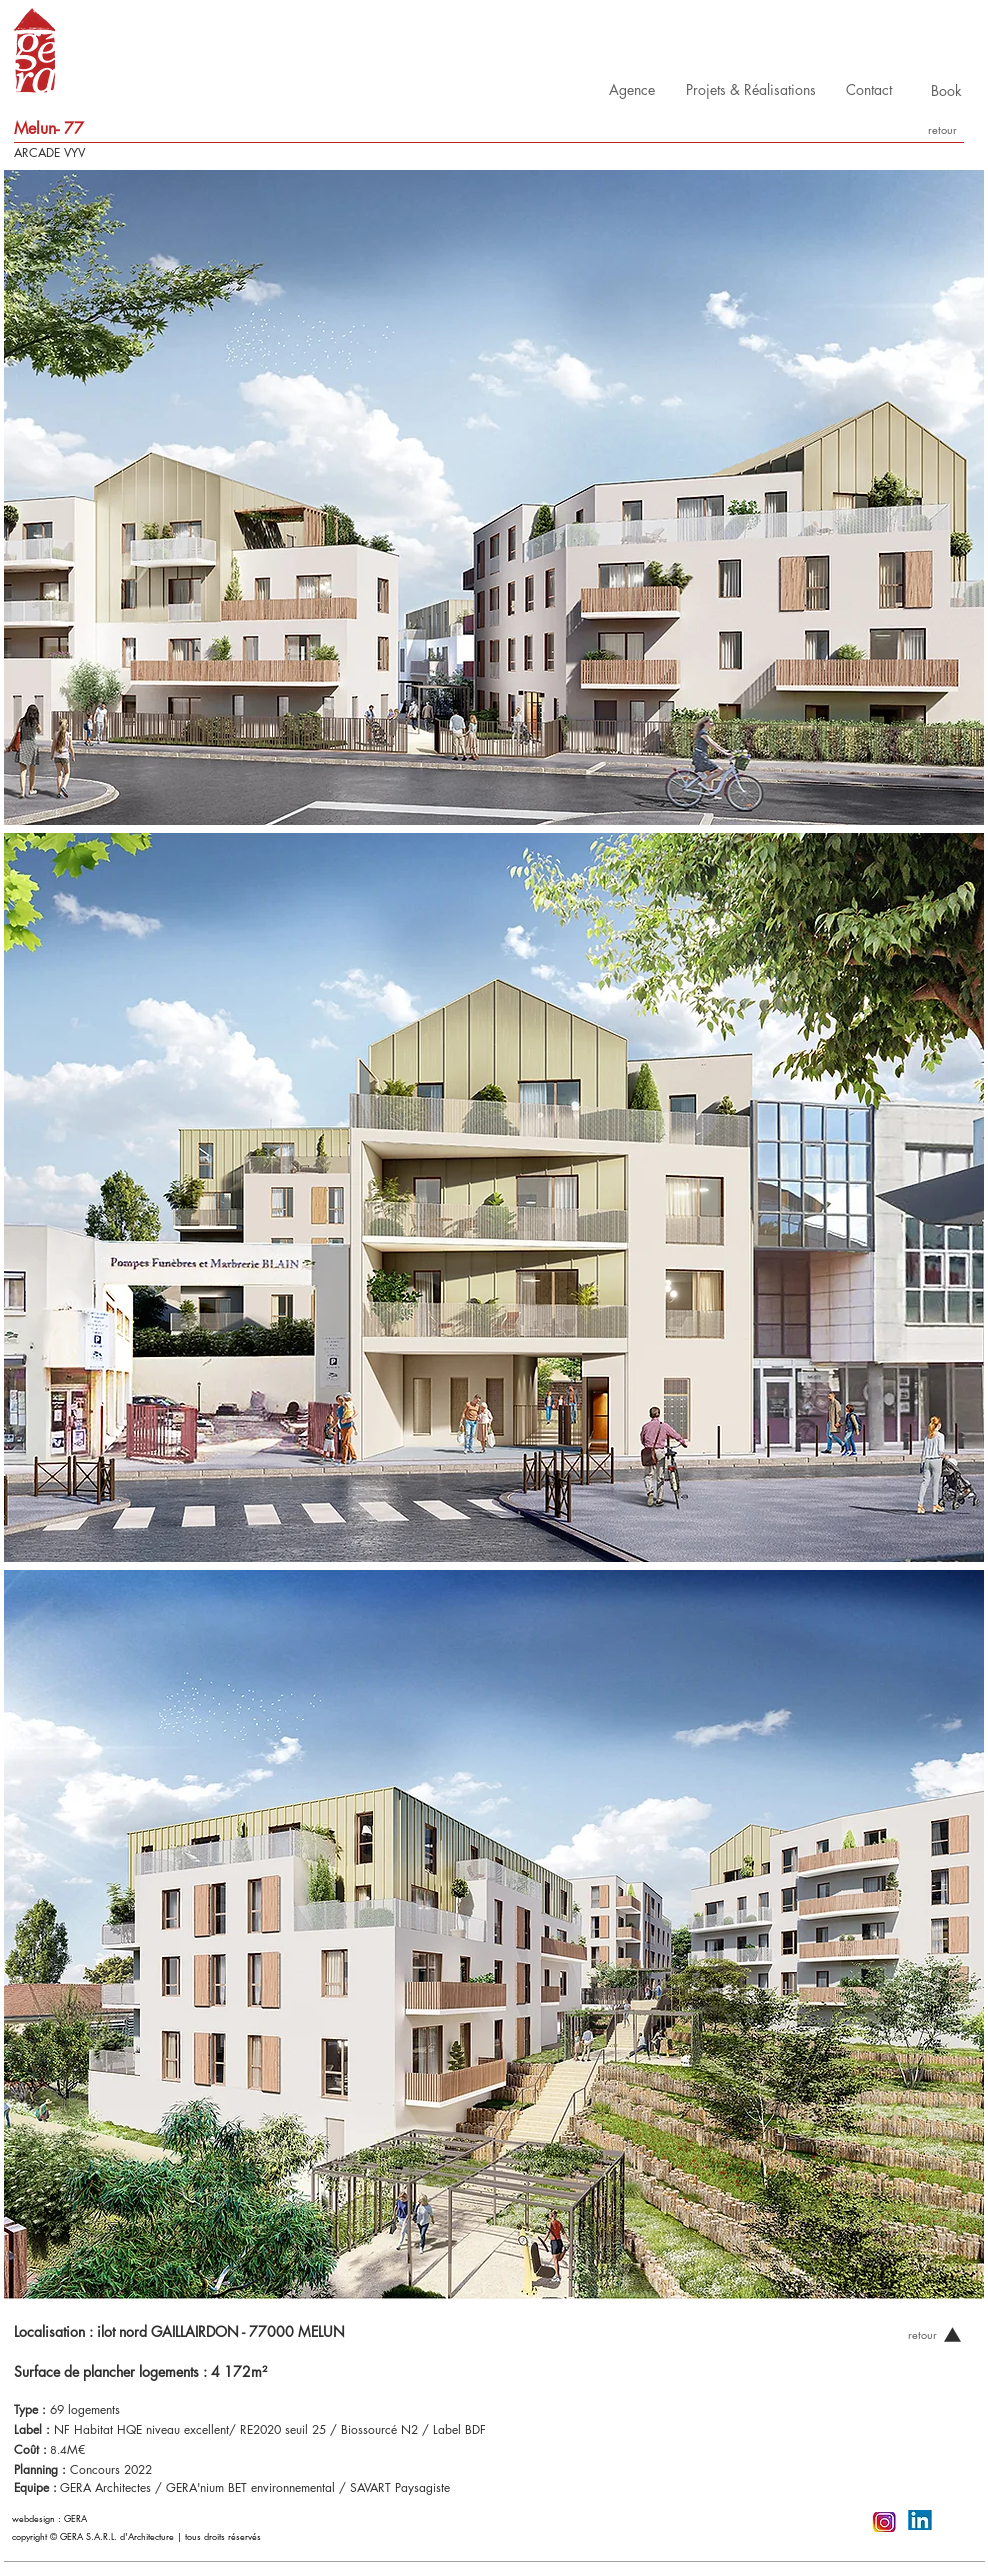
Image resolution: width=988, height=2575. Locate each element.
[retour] (942, 129)
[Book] (946, 90)
